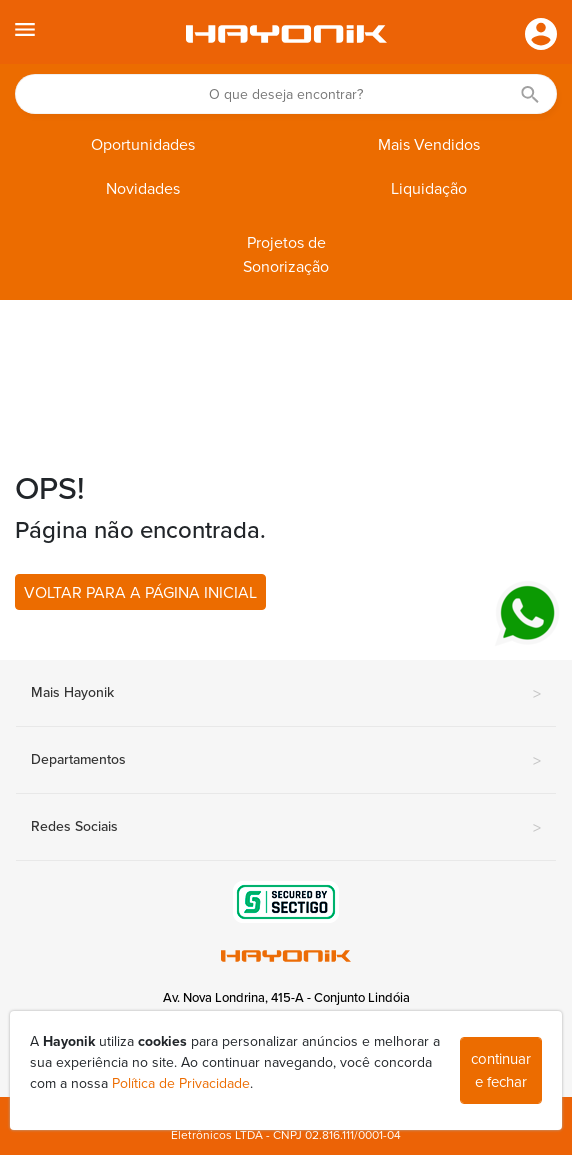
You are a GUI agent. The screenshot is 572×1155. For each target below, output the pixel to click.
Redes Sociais (286, 828)
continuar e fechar (501, 1070)
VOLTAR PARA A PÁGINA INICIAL (140, 593)
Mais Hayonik (286, 694)
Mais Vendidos (429, 145)
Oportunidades (143, 145)
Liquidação (429, 189)
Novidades (143, 189)
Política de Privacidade (181, 1083)
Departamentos (286, 761)
